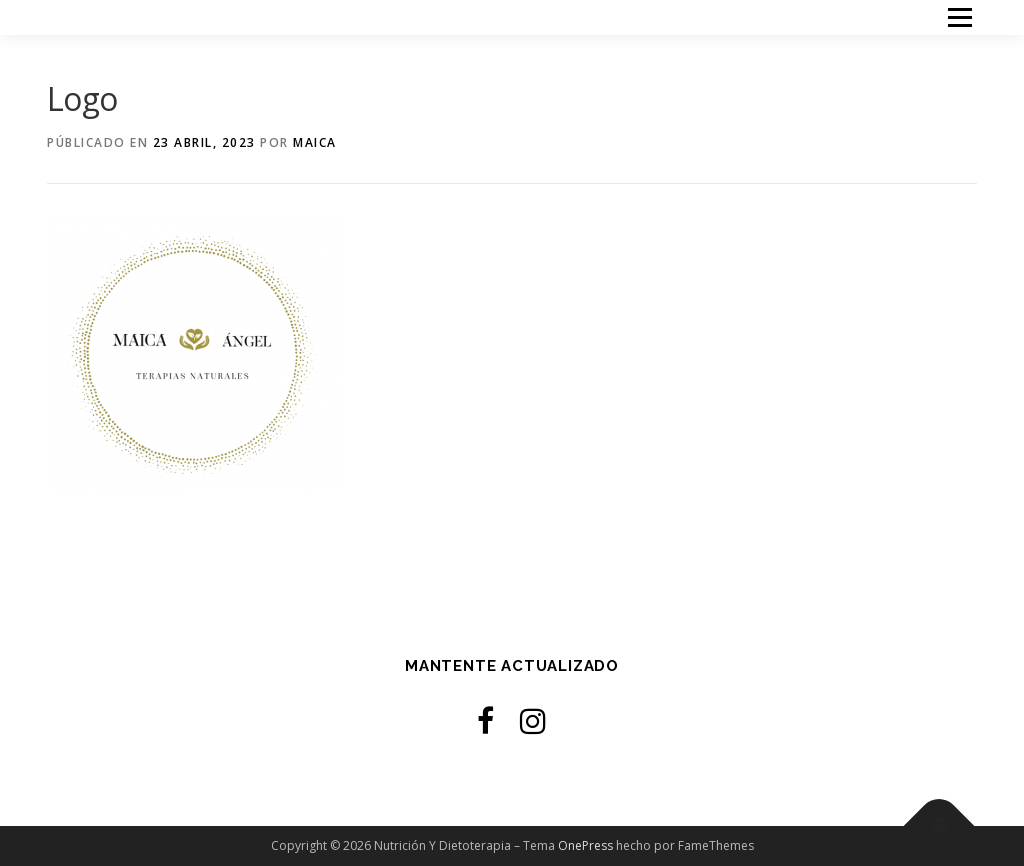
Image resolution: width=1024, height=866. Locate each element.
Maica (315, 142)
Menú (959, 17)
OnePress (585, 845)
